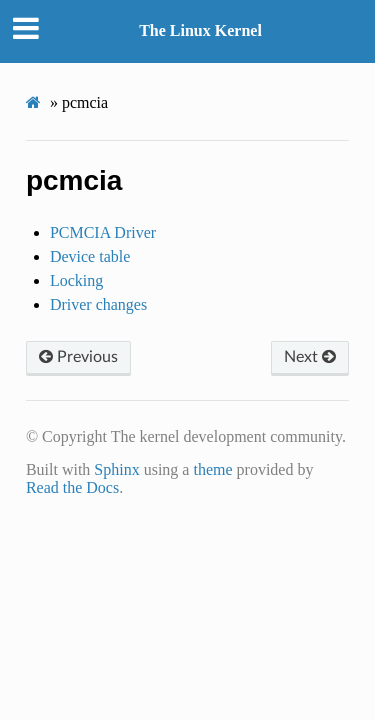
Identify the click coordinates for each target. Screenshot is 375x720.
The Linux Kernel (200, 30)
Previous (78, 357)
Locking (76, 280)
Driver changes (98, 304)
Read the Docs (72, 487)
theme (212, 469)
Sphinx (116, 469)
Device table (90, 256)
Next (310, 357)
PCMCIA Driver (103, 232)
